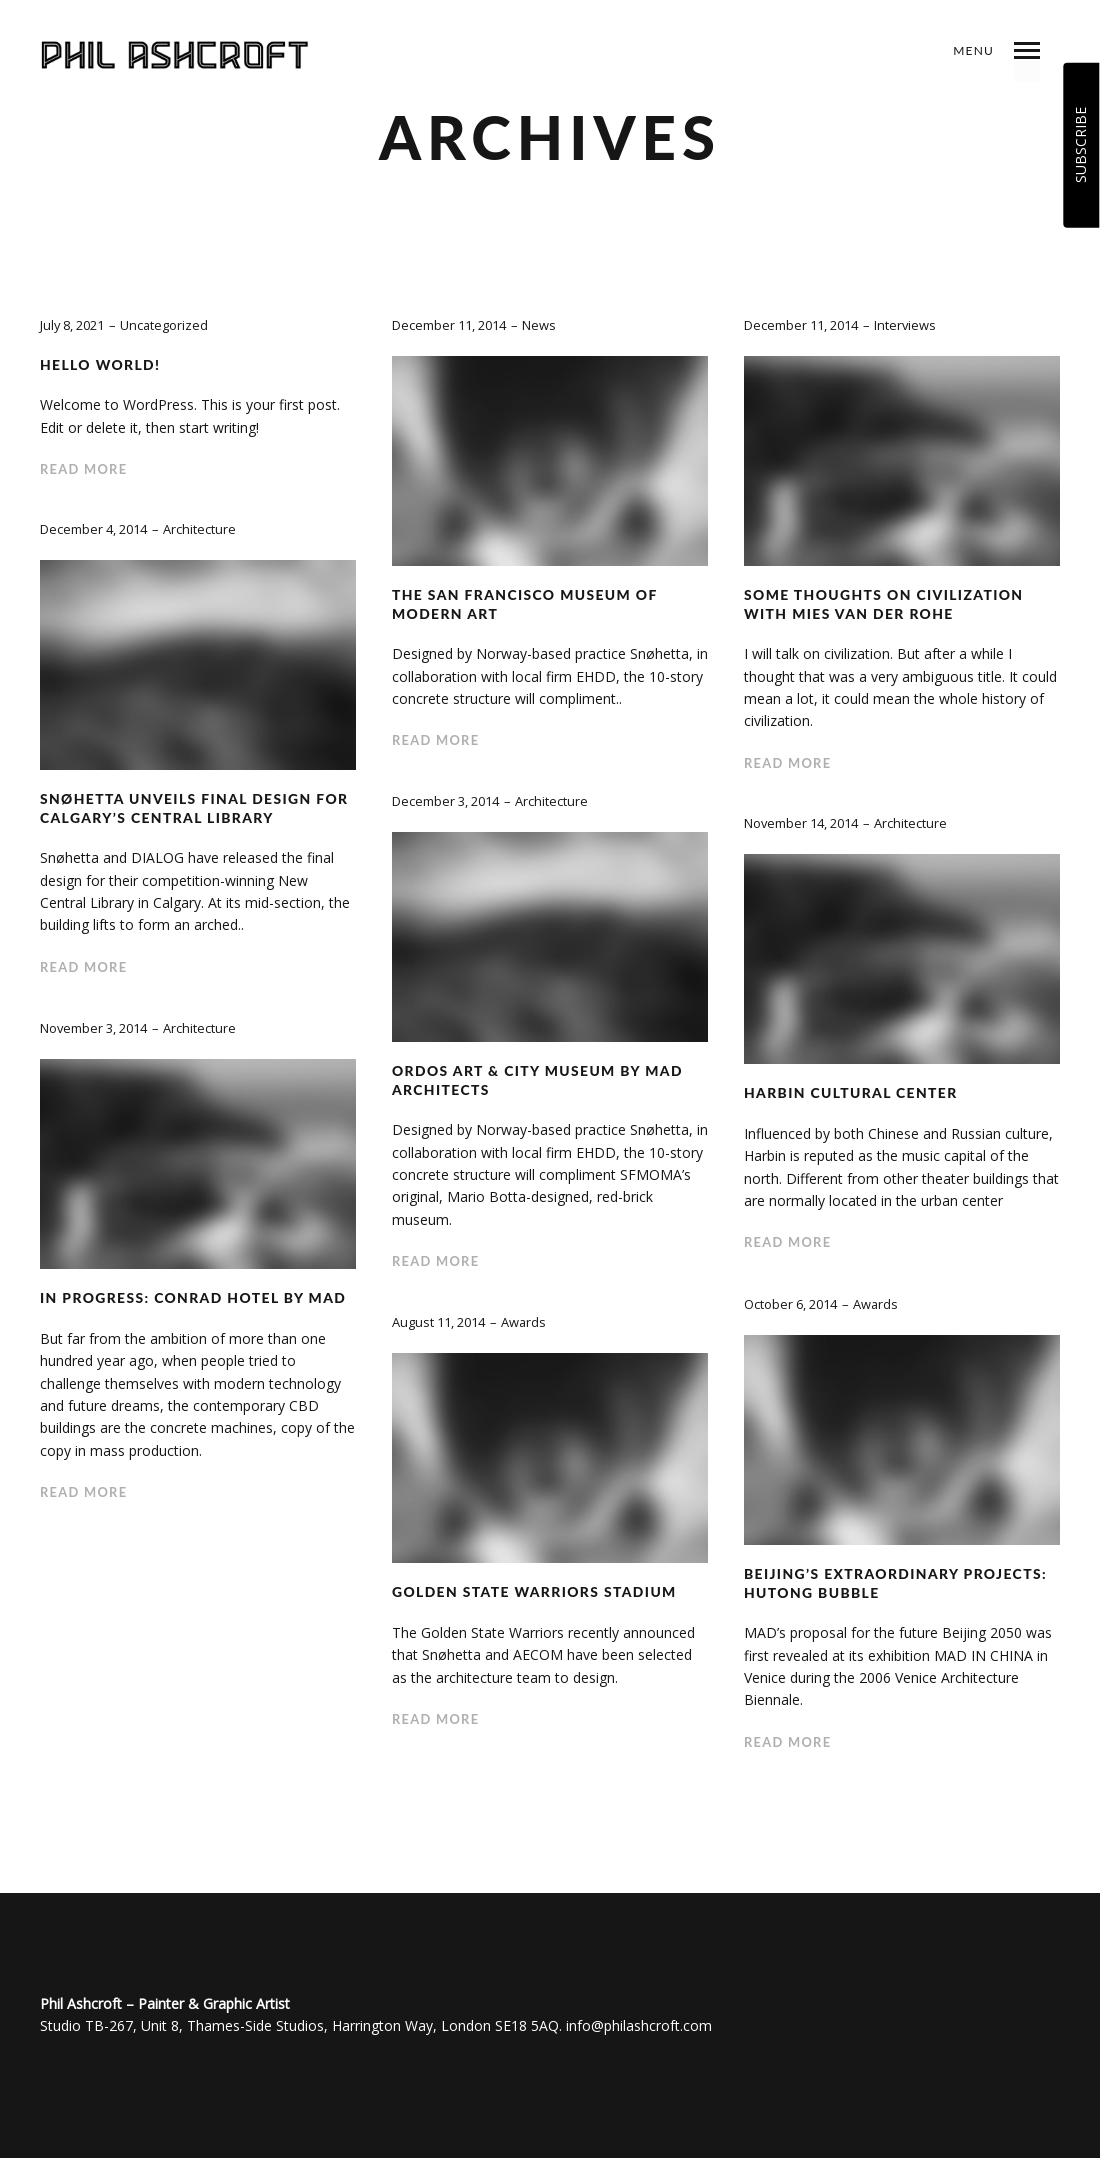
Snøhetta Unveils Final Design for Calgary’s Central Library (196, 808)
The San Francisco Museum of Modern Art (526, 604)
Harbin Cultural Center (852, 1092)
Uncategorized (165, 325)
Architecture (199, 529)
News (539, 325)
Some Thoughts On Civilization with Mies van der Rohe (885, 604)
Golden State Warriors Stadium (536, 1591)
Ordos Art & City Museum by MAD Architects (539, 1080)
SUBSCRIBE (1080, 145)
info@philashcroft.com (639, 2025)
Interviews (905, 325)
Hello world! (101, 364)
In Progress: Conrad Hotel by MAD (194, 1297)
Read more (84, 469)
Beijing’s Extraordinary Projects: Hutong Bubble (897, 1583)
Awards (876, 1304)
